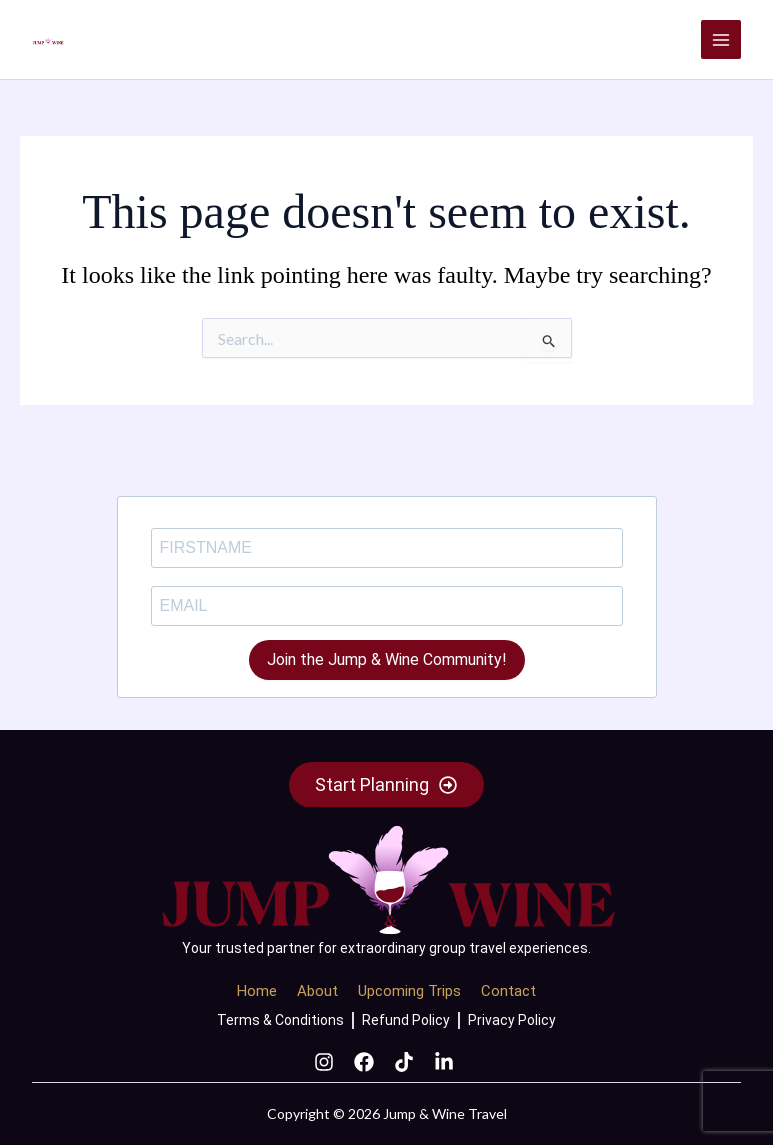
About (317, 991)
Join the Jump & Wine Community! (387, 659)
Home (257, 991)
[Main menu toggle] (721, 40)
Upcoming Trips (409, 991)
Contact (508, 991)
